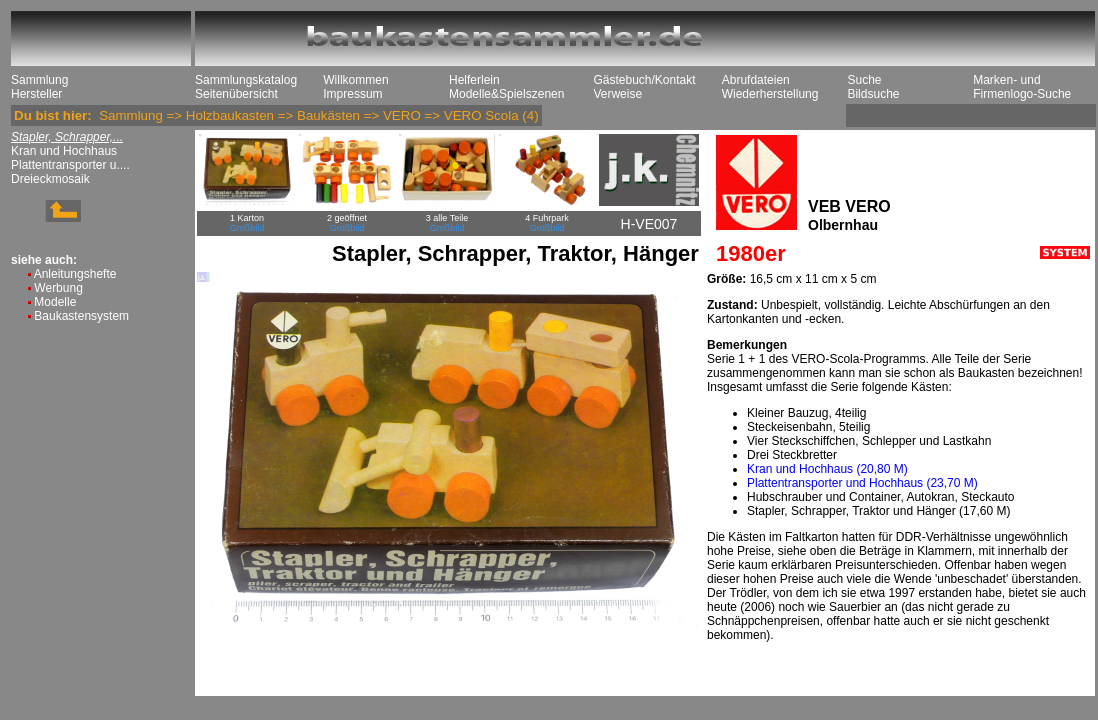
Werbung (58, 288)
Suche (864, 80)
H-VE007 (649, 224)
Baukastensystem (81, 316)
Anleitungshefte (75, 274)
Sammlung (39, 80)
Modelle (55, 302)
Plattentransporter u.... (70, 165)
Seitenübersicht (236, 94)
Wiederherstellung (770, 94)
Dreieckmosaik (50, 179)
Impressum (352, 94)
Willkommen (355, 80)
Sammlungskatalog (246, 80)
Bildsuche (873, 94)
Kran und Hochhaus (64, 151)
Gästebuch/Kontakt (644, 80)
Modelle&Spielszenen (506, 94)
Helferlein (474, 80)
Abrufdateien (756, 80)
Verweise (617, 94)
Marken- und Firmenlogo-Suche (1022, 87)
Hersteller (36, 94)
